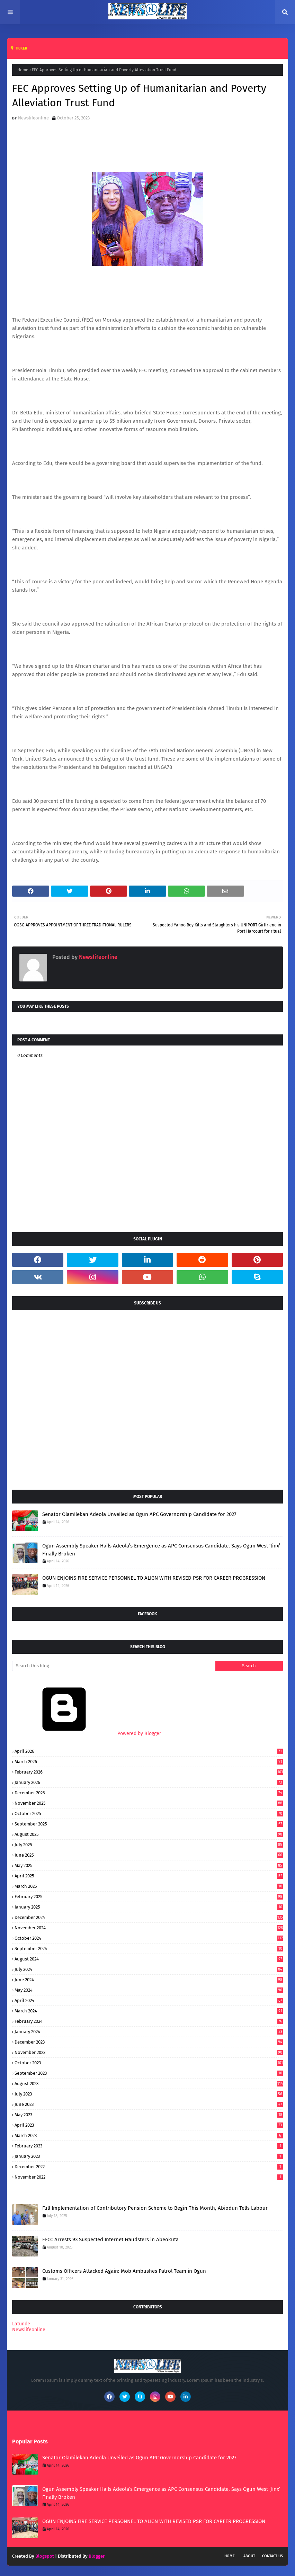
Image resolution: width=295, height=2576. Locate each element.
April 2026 (149, 1751)
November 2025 (149, 1803)
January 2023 (149, 2156)
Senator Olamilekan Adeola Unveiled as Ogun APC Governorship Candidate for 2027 (139, 1514)
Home (22, 70)
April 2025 (149, 1875)
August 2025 (149, 1834)
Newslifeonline (33, 117)
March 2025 (149, 1886)
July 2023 (149, 2094)
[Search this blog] (113, 1666)
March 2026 (149, 1761)
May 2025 (149, 1865)
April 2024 (149, 2000)
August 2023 (149, 2083)
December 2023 (149, 2042)
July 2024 (149, 1969)
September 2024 (149, 1948)
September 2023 (149, 2073)
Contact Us (272, 2556)
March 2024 (149, 2010)
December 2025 (149, 1792)
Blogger (97, 2556)
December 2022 (149, 2166)
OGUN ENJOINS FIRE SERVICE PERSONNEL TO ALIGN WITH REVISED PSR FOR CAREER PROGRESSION (153, 1578)
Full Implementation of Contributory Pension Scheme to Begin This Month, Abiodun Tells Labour (155, 2208)
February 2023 (149, 2145)
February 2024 (149, 2021)
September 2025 (149, 1823)
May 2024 (149, 1990)
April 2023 (149, 2125)
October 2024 (149, 1938)
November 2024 (149, 1927)
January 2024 (149, 2031)
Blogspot (44, 2556)
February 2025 (149, 1896)
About (249, 2556)
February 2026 (149, 1772)
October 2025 (149, 1813)
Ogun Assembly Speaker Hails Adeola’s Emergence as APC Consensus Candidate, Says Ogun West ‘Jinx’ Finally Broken (161, 1550)
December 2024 (149, 1917)
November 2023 (149, 2052)
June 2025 (149, 1855)
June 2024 (149, 1979)
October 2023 (149, 2062)
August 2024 (149, 1959)
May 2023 (149, 2114)
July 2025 (149, 1844)
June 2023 (149, 2104)
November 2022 (149, 2177)
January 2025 (149, 1907)
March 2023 (149, 2135)
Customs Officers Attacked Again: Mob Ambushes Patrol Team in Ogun (124, 2271)
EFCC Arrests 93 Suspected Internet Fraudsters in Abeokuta (110, 2239)
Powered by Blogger (86, 1733)
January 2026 (149, 1782)
